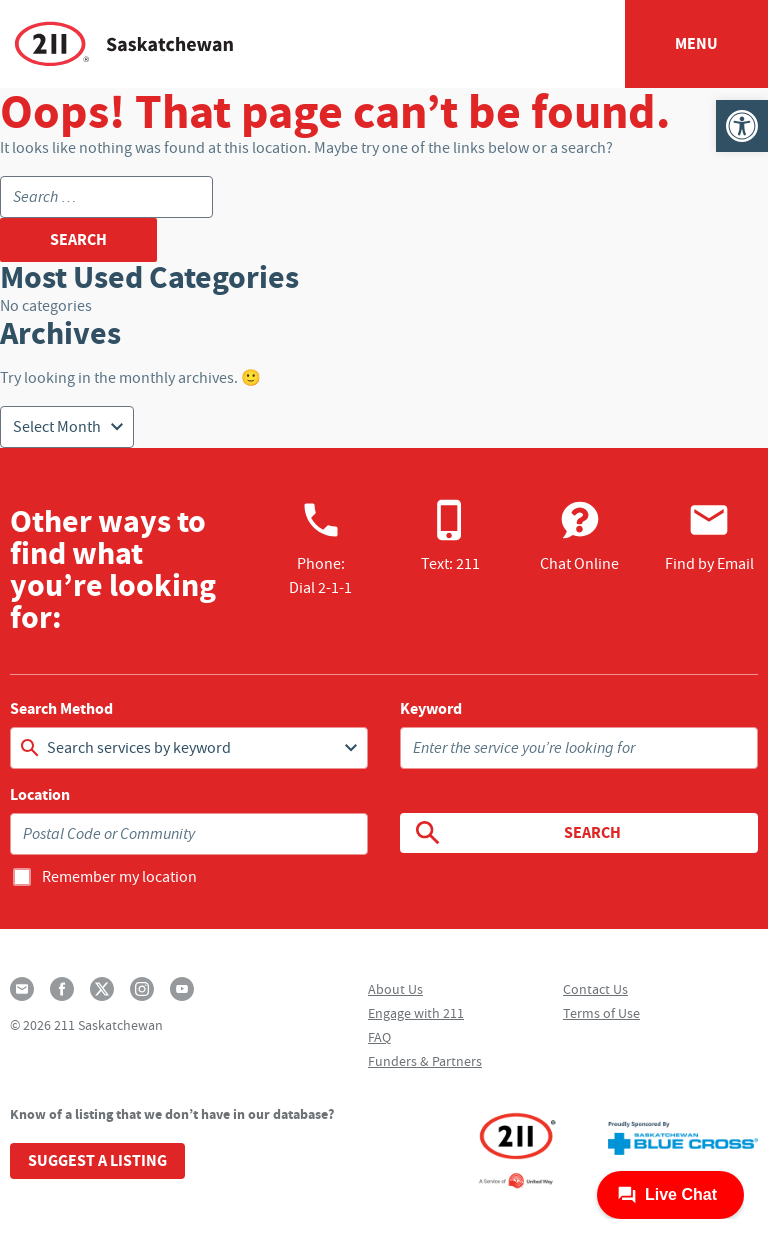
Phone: (320, 548)
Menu (696, 43)
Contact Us (595, 989)
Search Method (61, 709)
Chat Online (579, 536)
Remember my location (119, 877)
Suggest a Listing (97, 1160)
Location (40, 795)
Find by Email (709, 536)
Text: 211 (450, 536)
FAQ (379, 1037)
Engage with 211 (416, 1013)
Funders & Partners (425, 1061)
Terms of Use (601, 1013)
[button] (742, 126)
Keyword (431, 709)
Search (516, 833)
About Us (395, 989)
